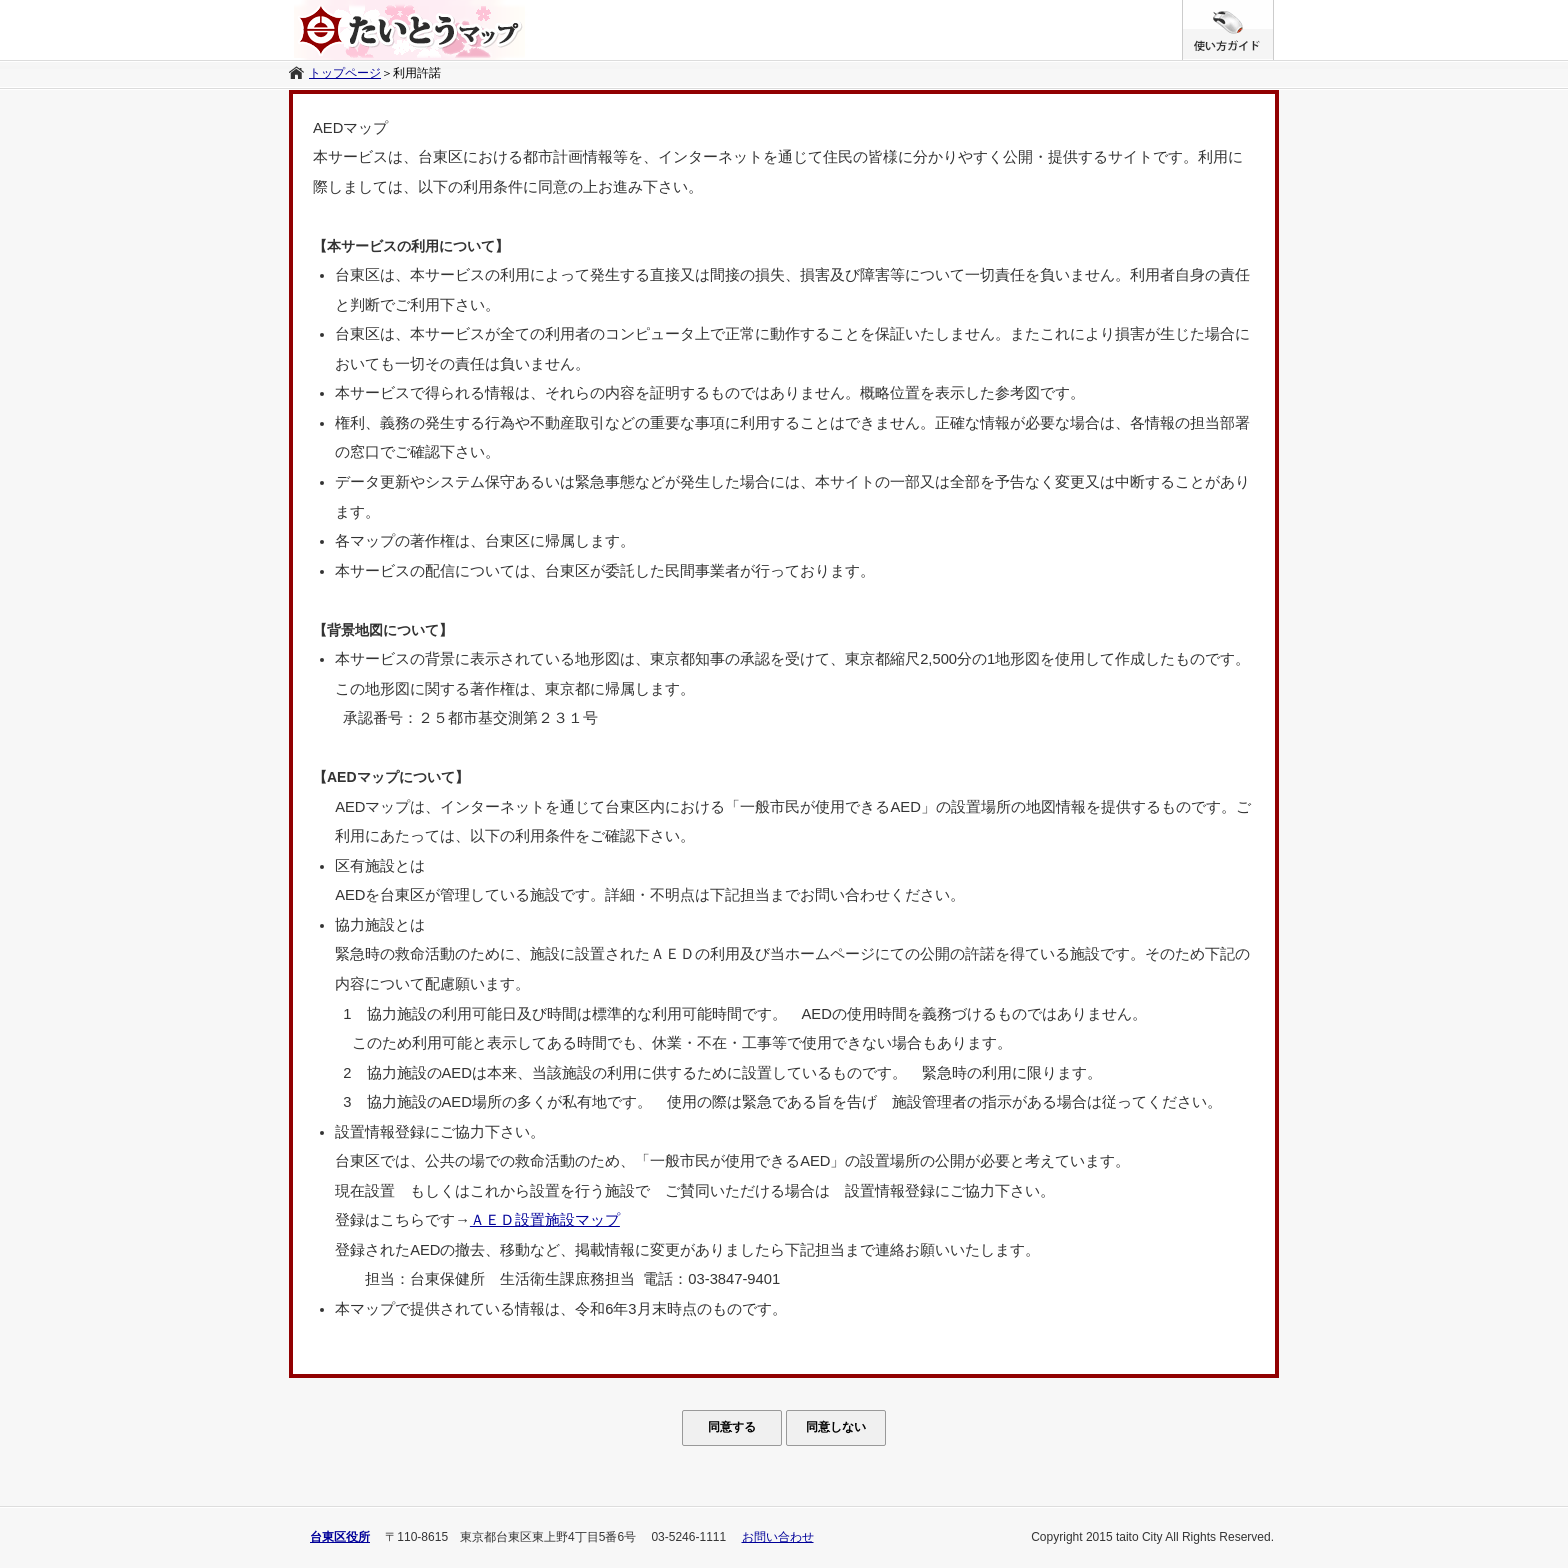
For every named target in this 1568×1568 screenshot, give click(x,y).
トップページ (345, 73)
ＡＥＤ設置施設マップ (545, 1220)
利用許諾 (417, 73)
